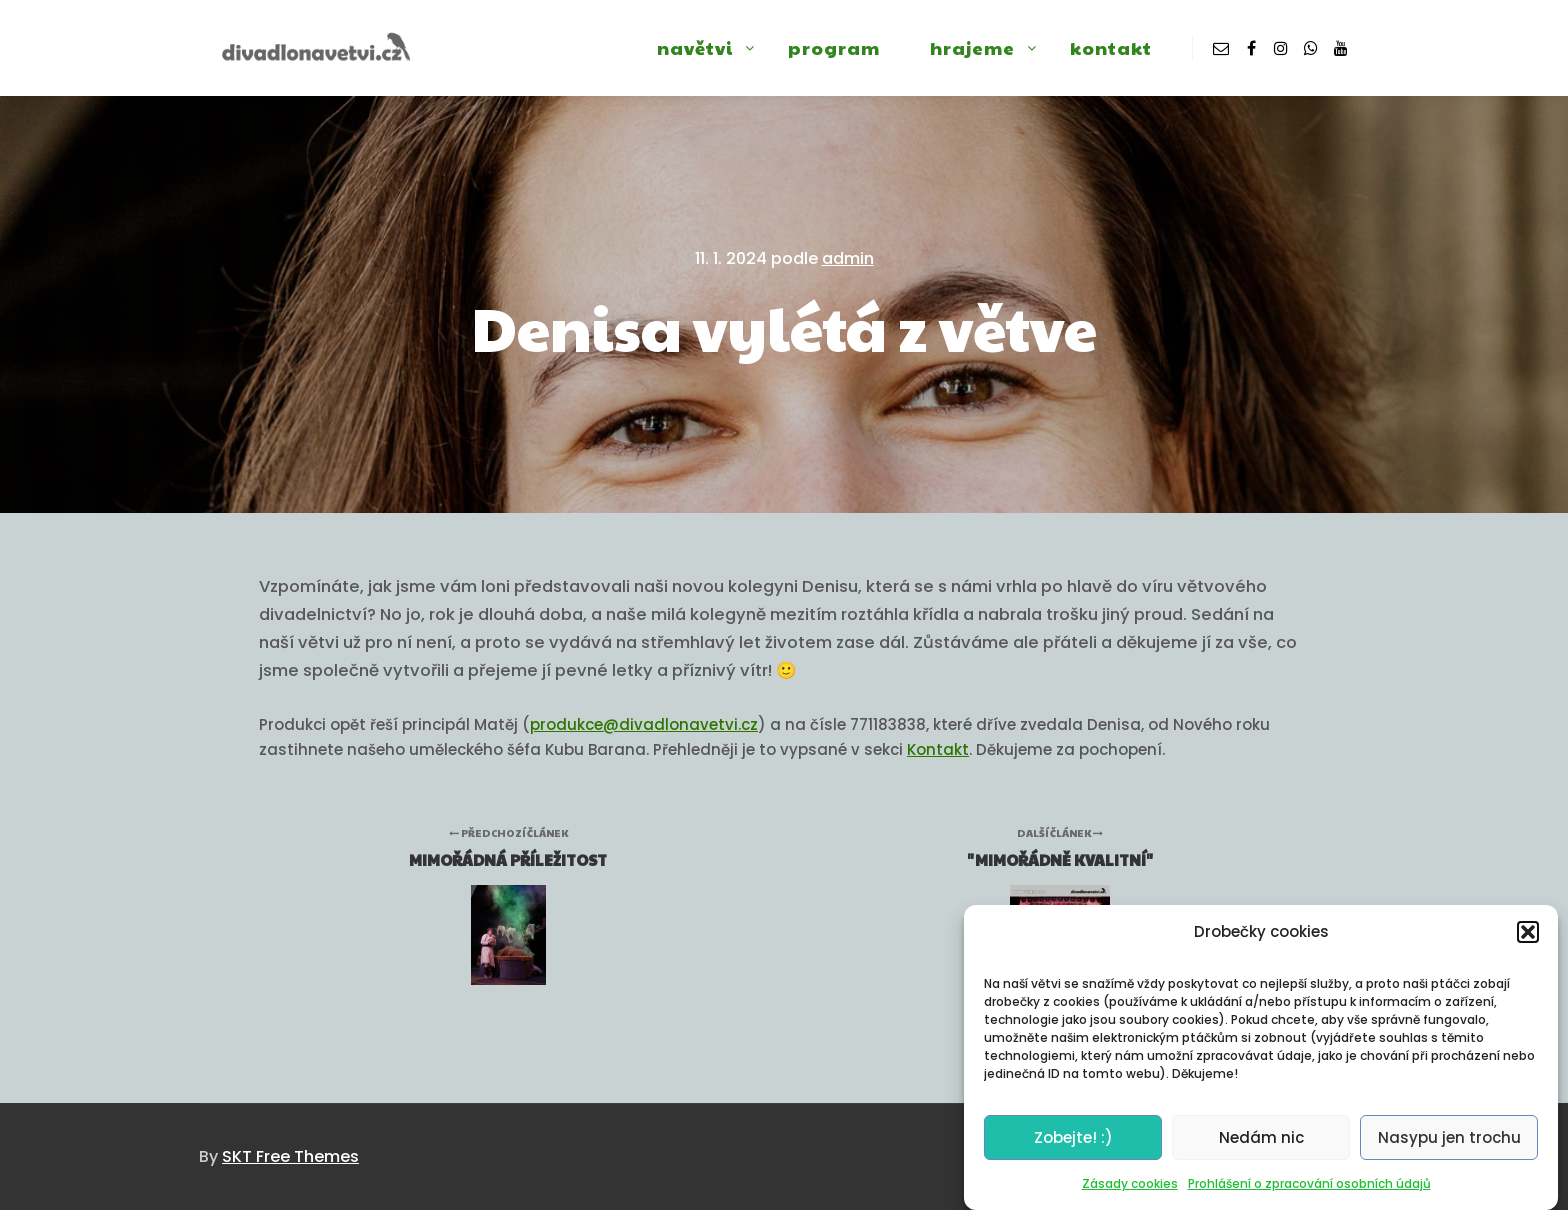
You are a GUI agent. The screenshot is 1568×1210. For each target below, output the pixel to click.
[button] (1528, 940)
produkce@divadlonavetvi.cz (644, 724)
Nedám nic (1261, 1145)
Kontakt (938, 749)
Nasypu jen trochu (1449, 1145)
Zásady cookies (1130, 1191)
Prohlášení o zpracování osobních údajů (1309, 1191)
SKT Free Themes (290, 1156)
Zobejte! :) (1073, 1145)
